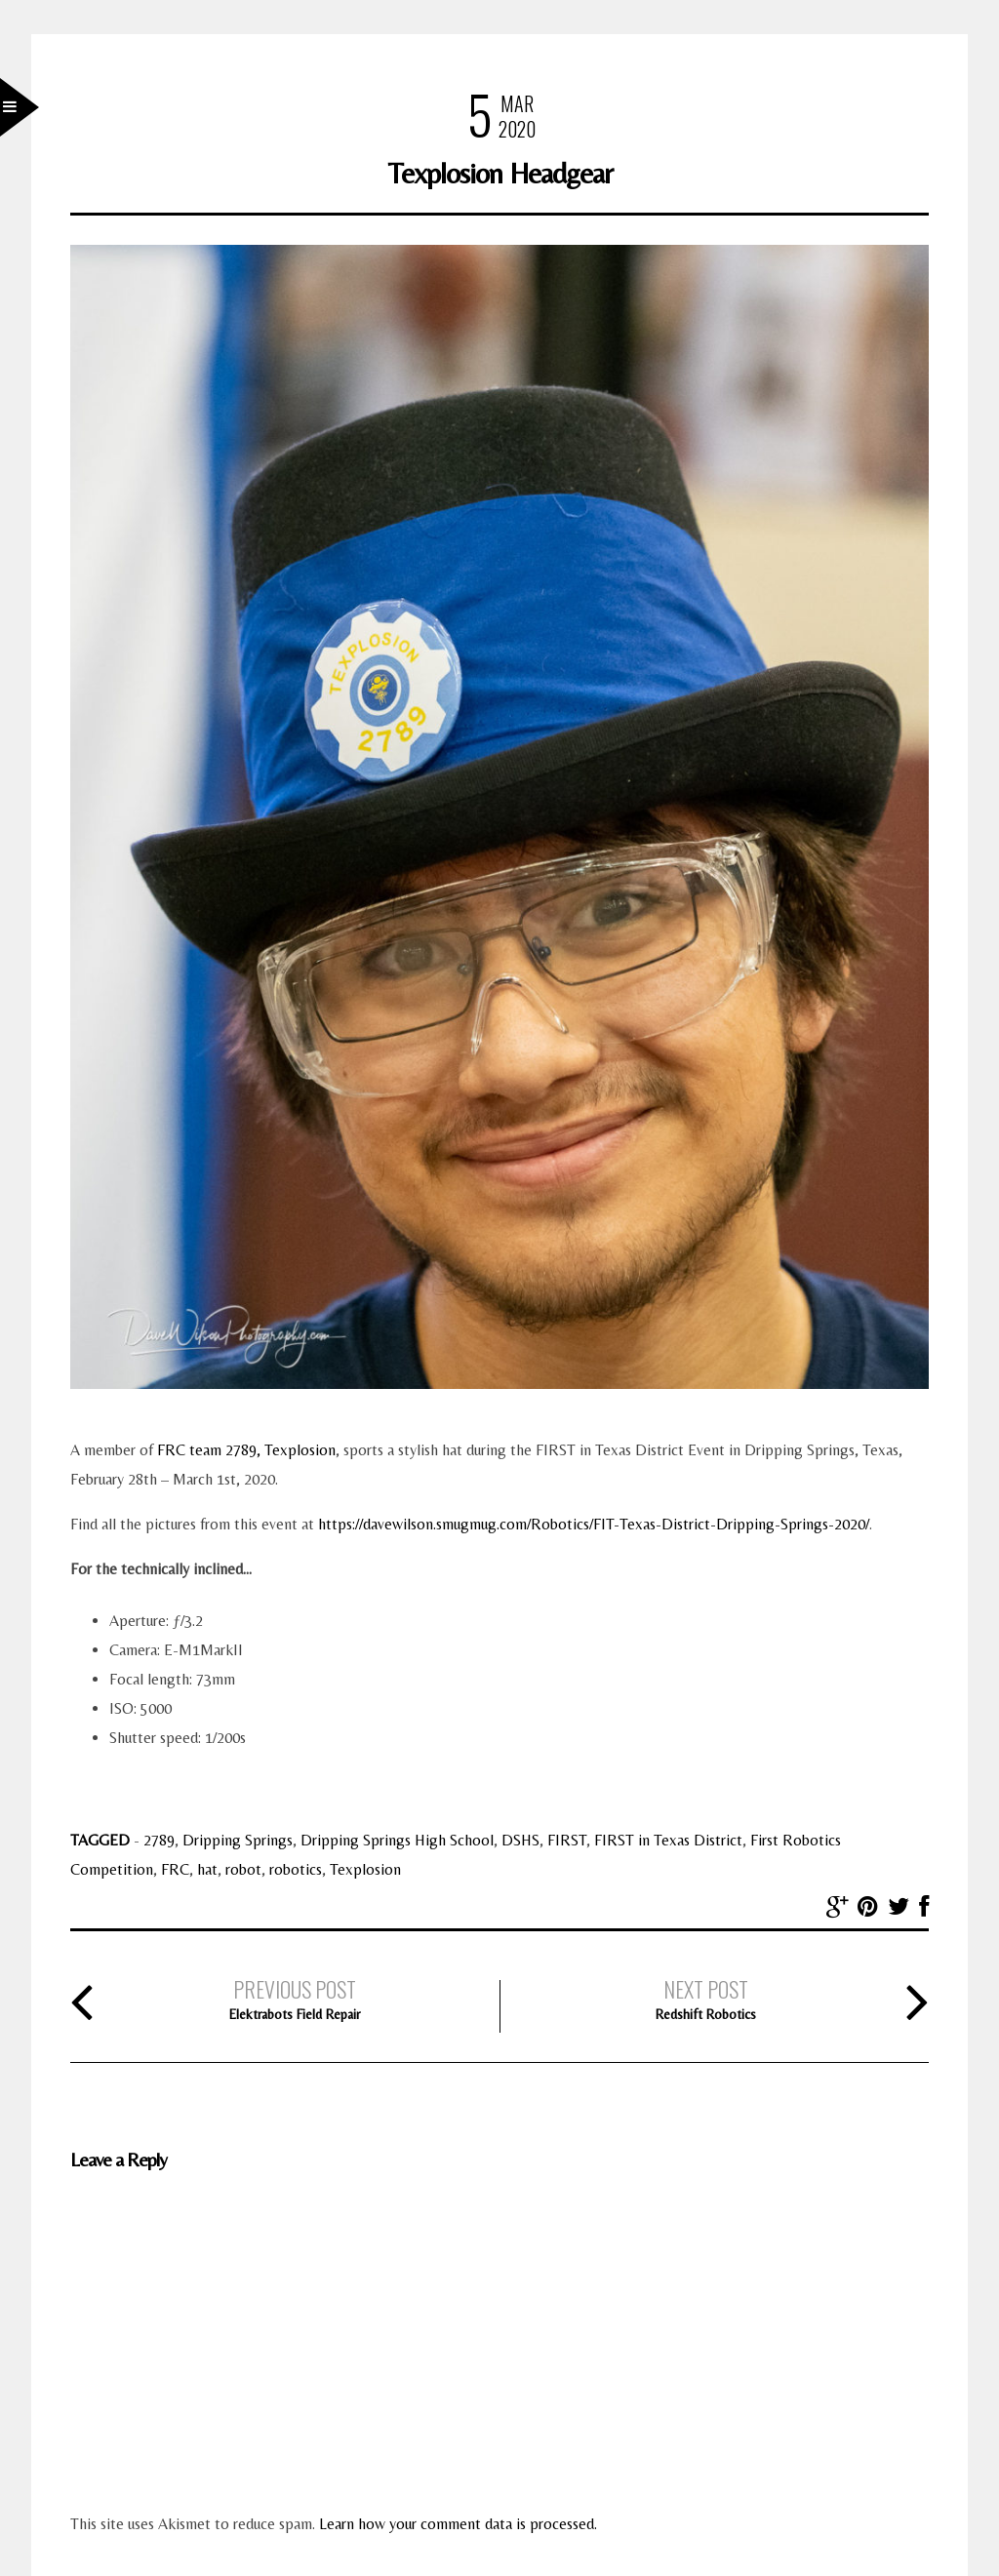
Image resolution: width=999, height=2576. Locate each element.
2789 (159, 1840)
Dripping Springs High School (397, 1840)
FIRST (566, 1840)
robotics (295, 1869)
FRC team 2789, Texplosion (246, 1450)
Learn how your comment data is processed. (458, 2524)
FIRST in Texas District (668, 1840)
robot (243, 1869)
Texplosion (365, 1869)
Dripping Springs (237, 1840)
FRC (175, 1869)
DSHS (520, 1840)
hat (207, 1869)
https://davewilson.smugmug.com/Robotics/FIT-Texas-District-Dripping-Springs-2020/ (593, 1524)
